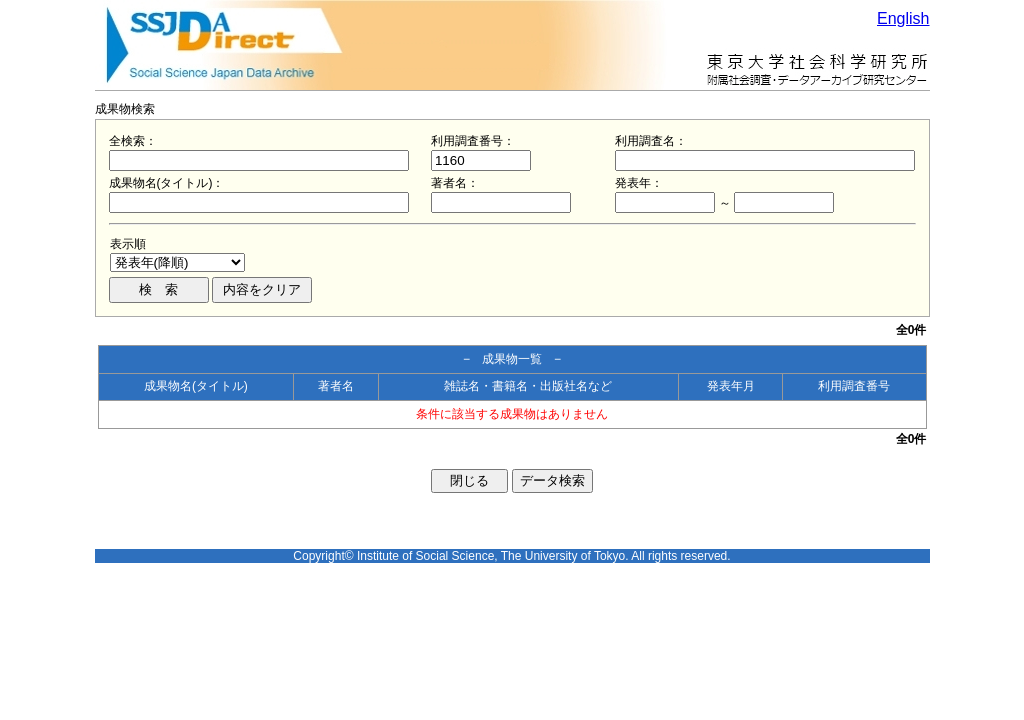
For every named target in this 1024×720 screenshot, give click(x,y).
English (903, 18)
